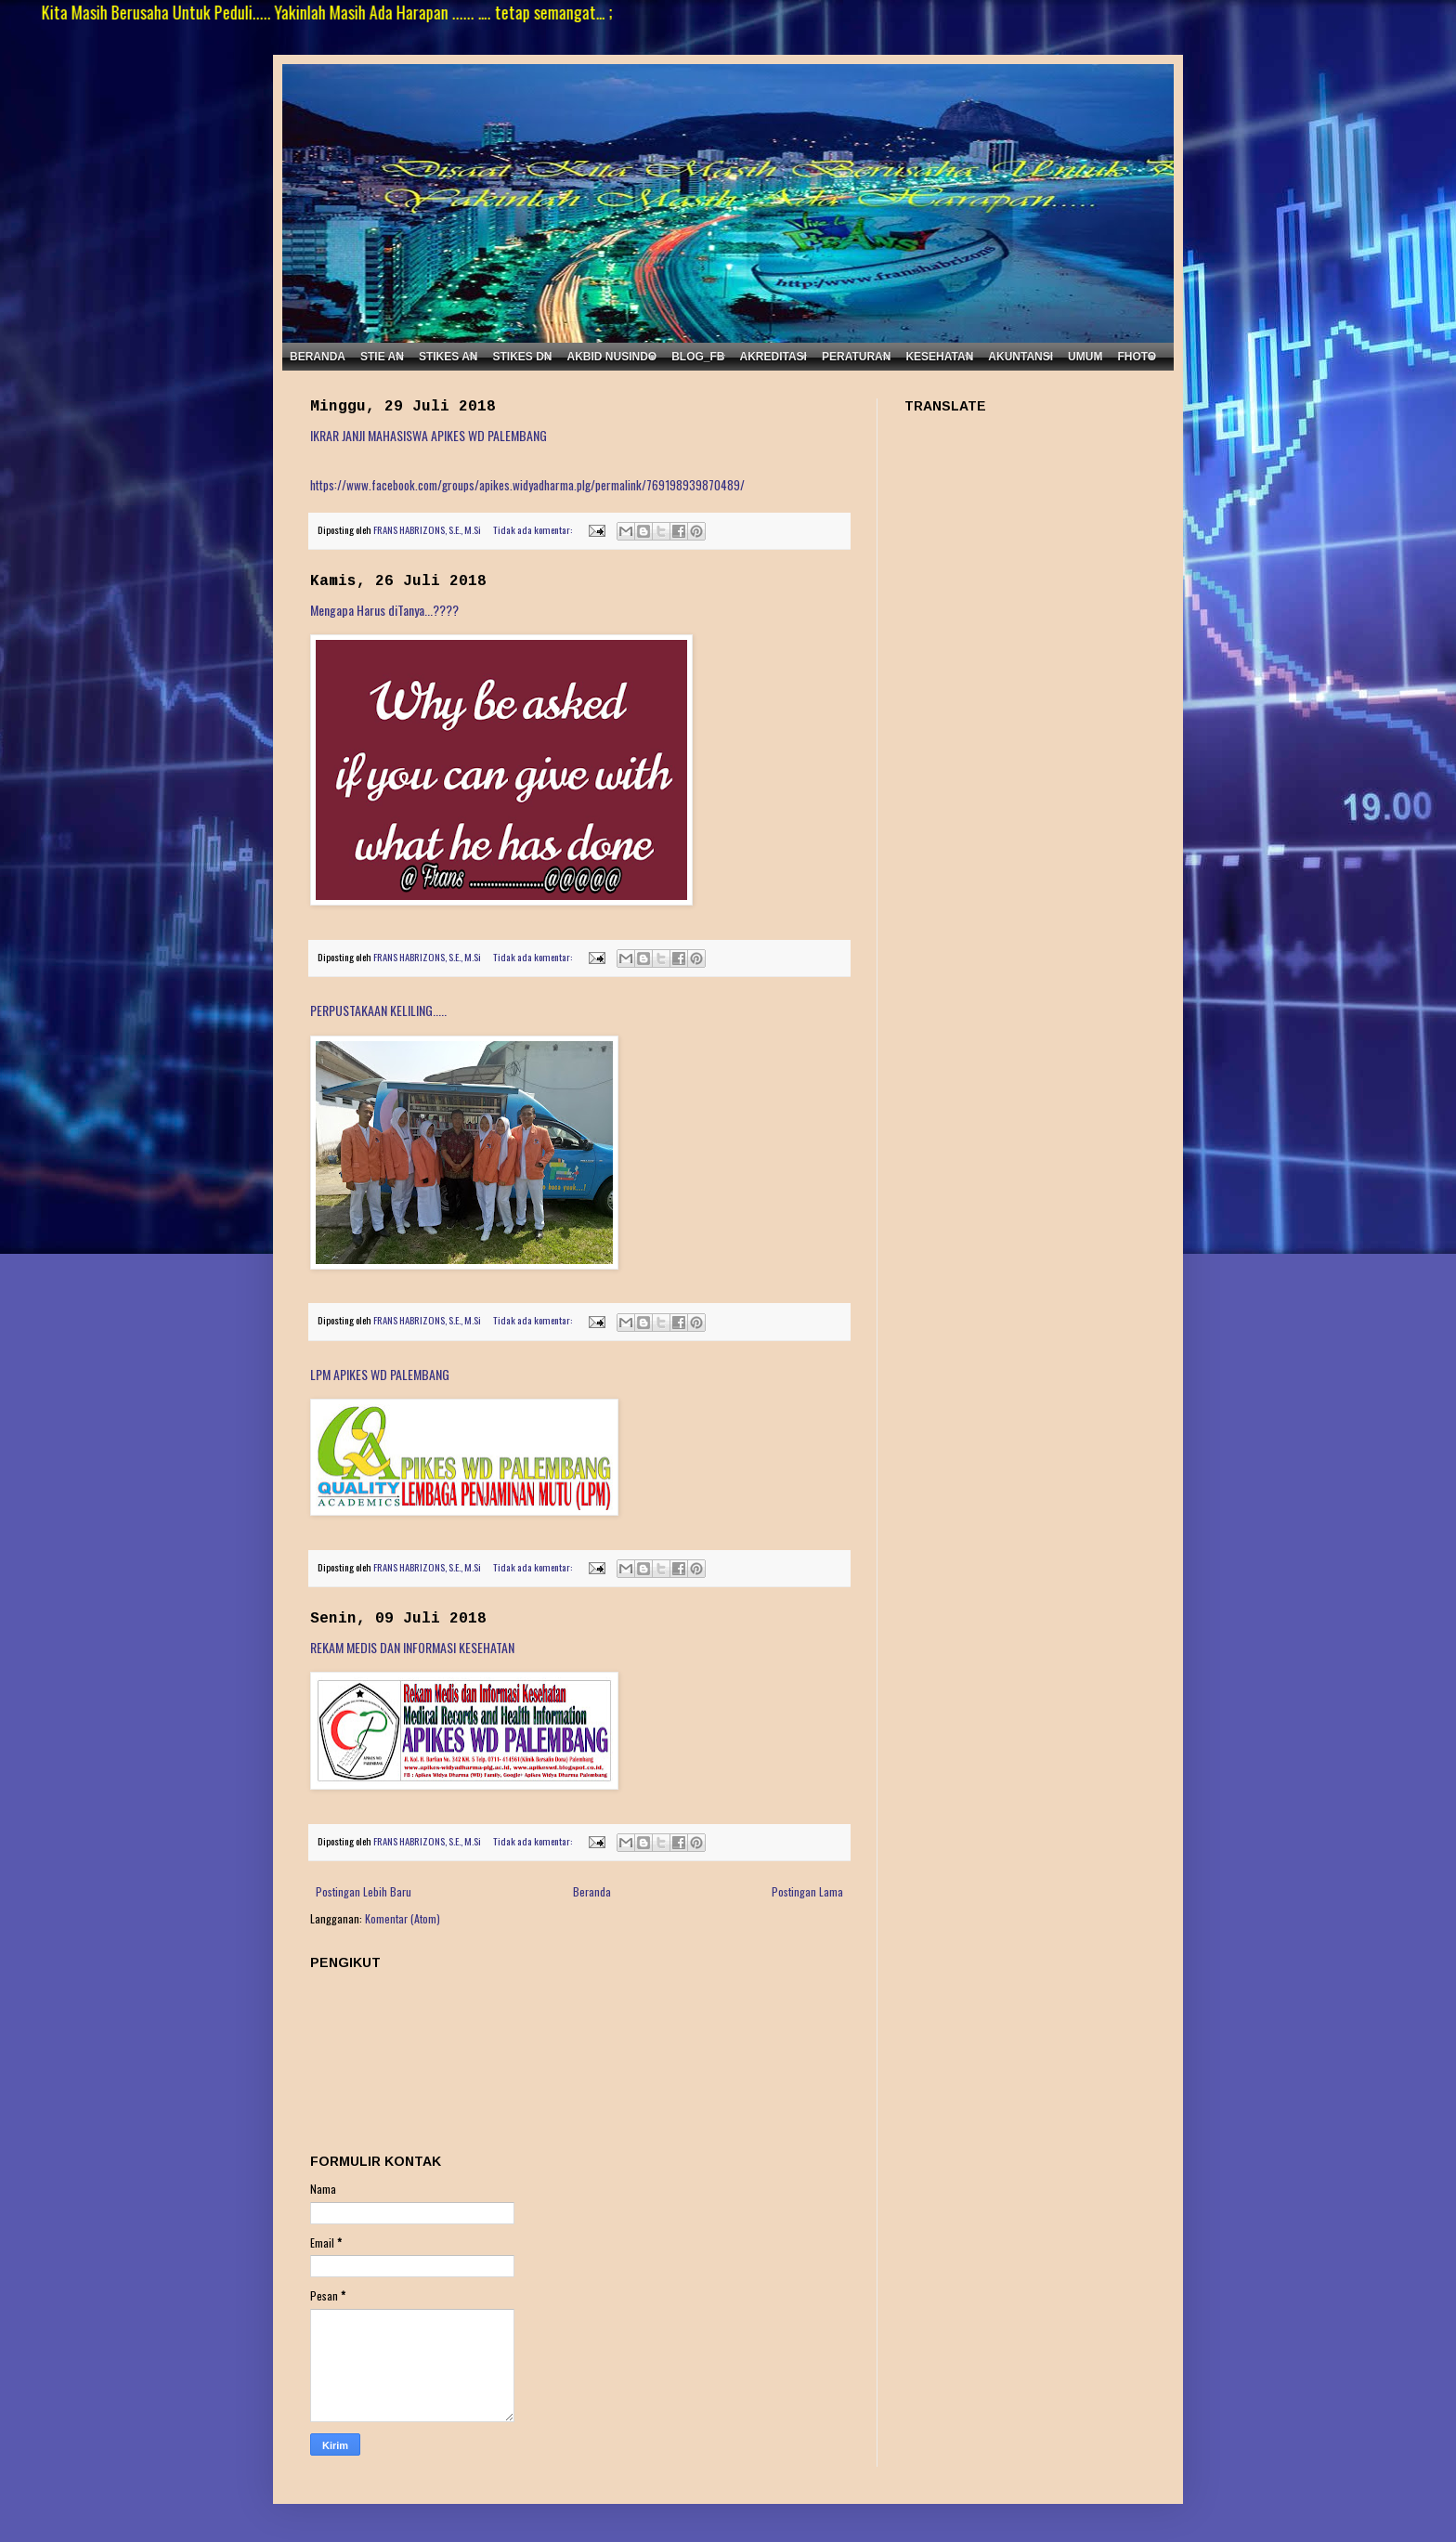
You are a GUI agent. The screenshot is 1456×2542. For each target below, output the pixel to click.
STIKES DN (522, 356)
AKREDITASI (773, 356)
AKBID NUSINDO (611, 356)
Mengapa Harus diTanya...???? (384, 609)
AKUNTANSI (1020, 356)
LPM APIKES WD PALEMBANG (379, 1374)
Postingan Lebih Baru (363, 1891)
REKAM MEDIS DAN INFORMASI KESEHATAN (412, 1647)
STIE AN (382, 356)
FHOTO (1136, 356)
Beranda (592, 1891)
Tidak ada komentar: (533, 529)
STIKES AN (448, 356)
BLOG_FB (697, 356)
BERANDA (317, 356)
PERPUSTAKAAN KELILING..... (378, 1010)
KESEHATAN (939, 356)
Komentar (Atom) (402, 1918)
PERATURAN (856, 356)
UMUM (1085, 356)
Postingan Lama (807, 1891)
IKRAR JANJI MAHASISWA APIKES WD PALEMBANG (428, 435)
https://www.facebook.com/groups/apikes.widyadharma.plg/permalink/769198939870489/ (527, 485)
